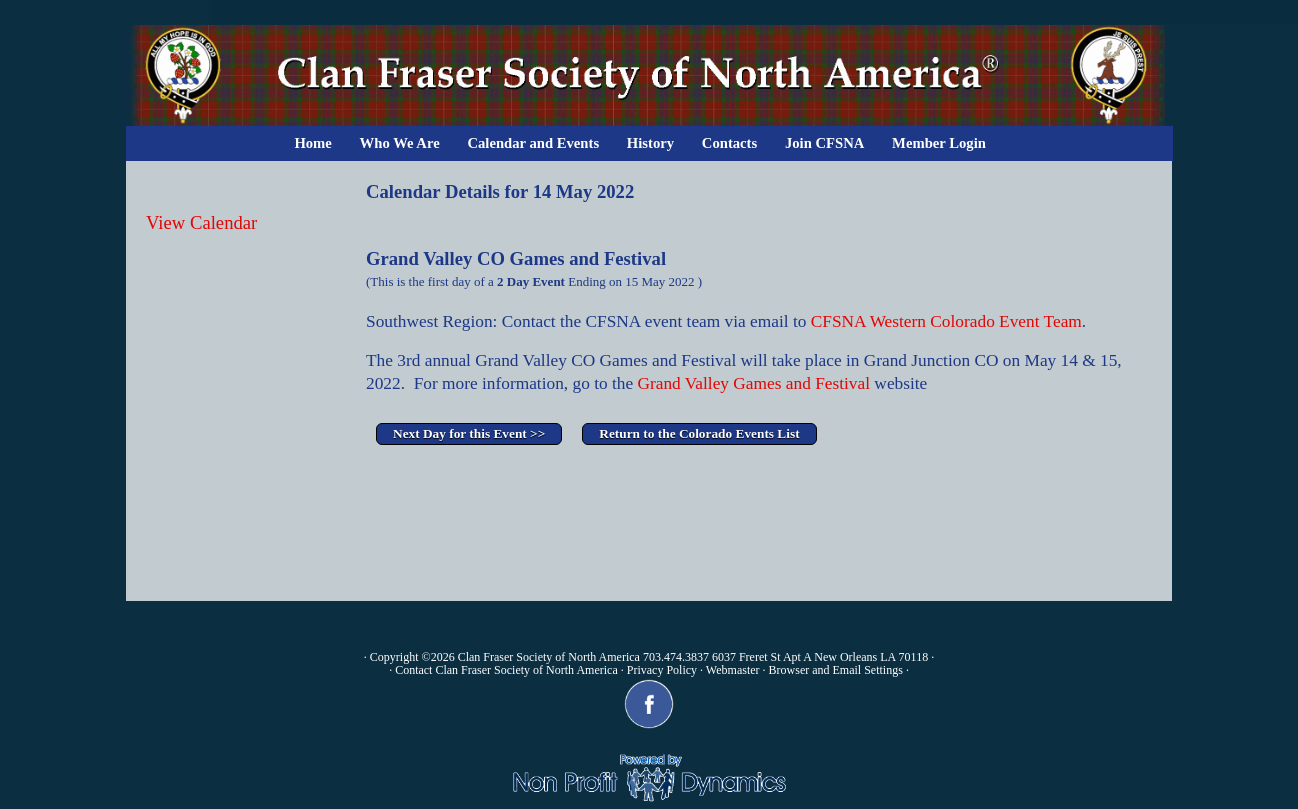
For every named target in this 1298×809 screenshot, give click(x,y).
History (650, 143)
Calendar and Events (533, 143)
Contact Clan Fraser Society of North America (506, 670)
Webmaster (733, 670)
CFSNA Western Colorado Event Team (943, 321)
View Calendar (201, 222)
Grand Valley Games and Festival (753, 383)
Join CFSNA (824, 143)
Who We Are (400, 143)
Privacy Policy (662, 670)
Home (312, 143)
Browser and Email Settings (836, 670)
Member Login (939, 143)
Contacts (729, 143)
